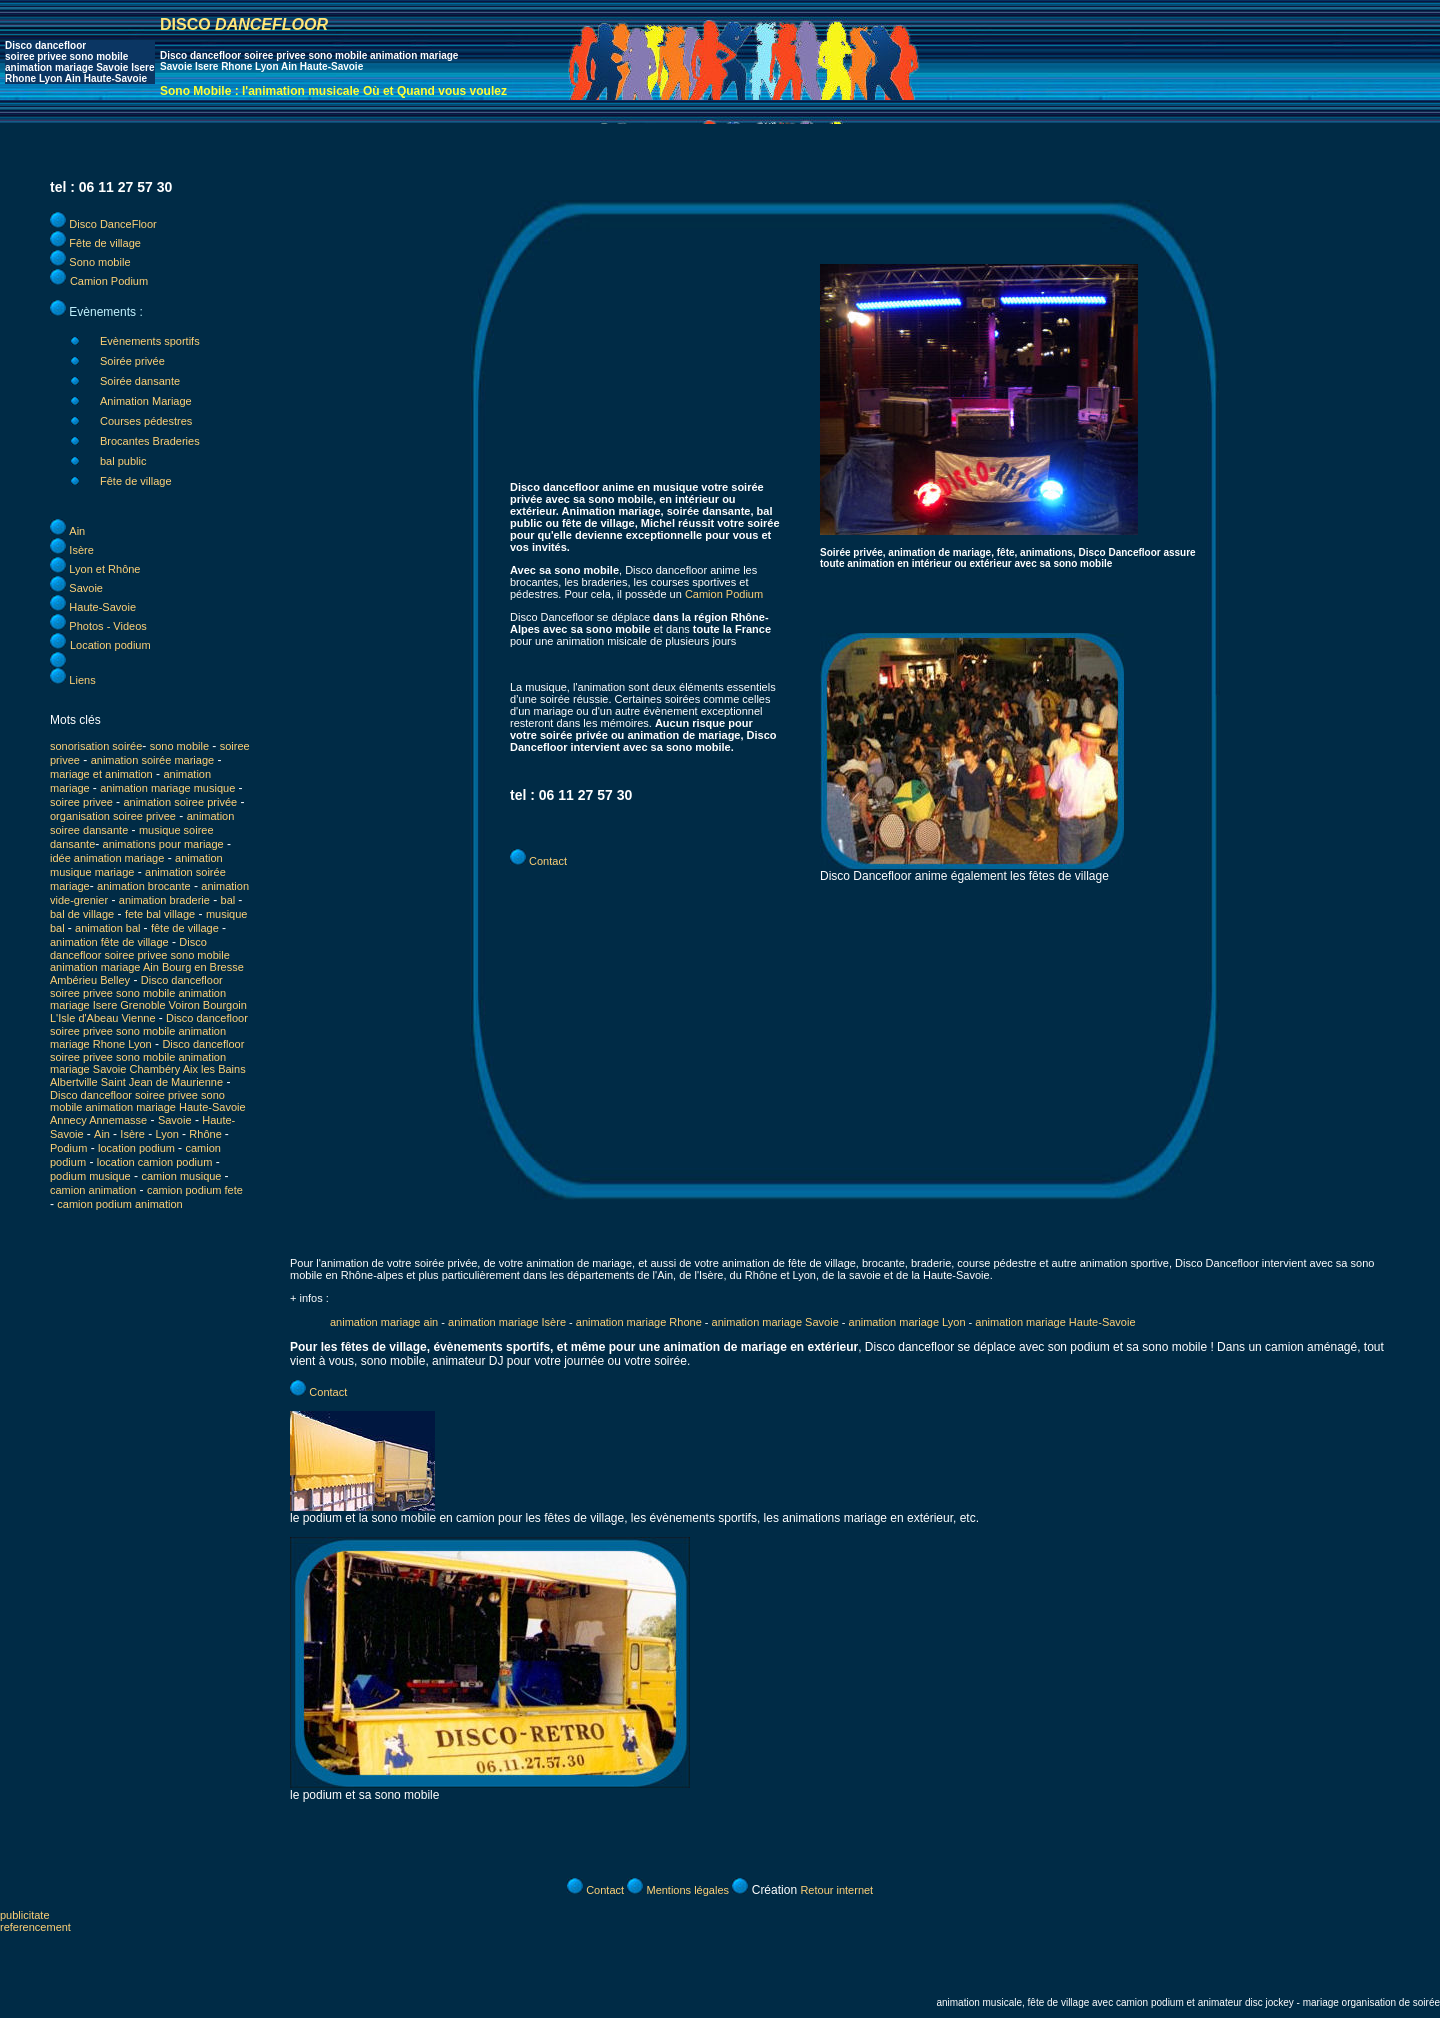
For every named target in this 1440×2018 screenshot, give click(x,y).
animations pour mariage (163, 844)
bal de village (82, 914)
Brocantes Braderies (150, 441)
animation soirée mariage (153, 760)
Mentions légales (687, 1890)
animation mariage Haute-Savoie (1055, 1322)
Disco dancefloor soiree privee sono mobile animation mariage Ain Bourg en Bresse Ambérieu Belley (147, 961)
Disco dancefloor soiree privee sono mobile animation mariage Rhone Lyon (149, 1031)
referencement (35, 1927)
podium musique (90, 1176)
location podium (138, 1148)
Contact (548, 861)
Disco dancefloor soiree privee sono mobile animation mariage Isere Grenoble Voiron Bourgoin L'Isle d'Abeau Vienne (148, 999)
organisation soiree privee (113, 816)
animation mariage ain (384, 1322)
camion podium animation (119, 1204)
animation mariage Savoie (775, 1322)
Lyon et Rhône (104, 569)
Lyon (169, 1134)
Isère (81, 550)
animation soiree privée (180, 802)
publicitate (25, 1915)
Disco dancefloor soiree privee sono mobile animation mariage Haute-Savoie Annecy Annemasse (148, 1107)
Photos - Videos (107, 626)
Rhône (206, 1134)
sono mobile (179, 746)
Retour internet (836, 1890)
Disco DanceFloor (112, 224)
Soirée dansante (140, 381)
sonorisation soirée (96, 746)
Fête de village (105, 243)
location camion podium (155, 1162)
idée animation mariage (107, 858)
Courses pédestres (146, 421)
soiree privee (83, 802)
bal (230, 900)
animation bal (109, 928)
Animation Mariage (146, 401)
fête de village (186, 928)
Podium (68, 1148)
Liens (82, 680)
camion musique (182, 1176)
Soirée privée (132, 361)
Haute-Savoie (102, 607)
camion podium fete (195, 1190)
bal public (123, 461)
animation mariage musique (167, 788)
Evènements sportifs (150, 341)
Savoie (86, 588)
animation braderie (164, 900)
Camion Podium (109, 281)
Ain (77, 531)
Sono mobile (99, 262)
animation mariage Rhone (639, 1322)
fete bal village (160, 914)
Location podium (110, 645)
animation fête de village (109, 942)
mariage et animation (101, 774)
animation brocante (144, 886)
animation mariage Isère (508, 1322)
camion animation (93, 1190)
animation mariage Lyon (907, 1322)
